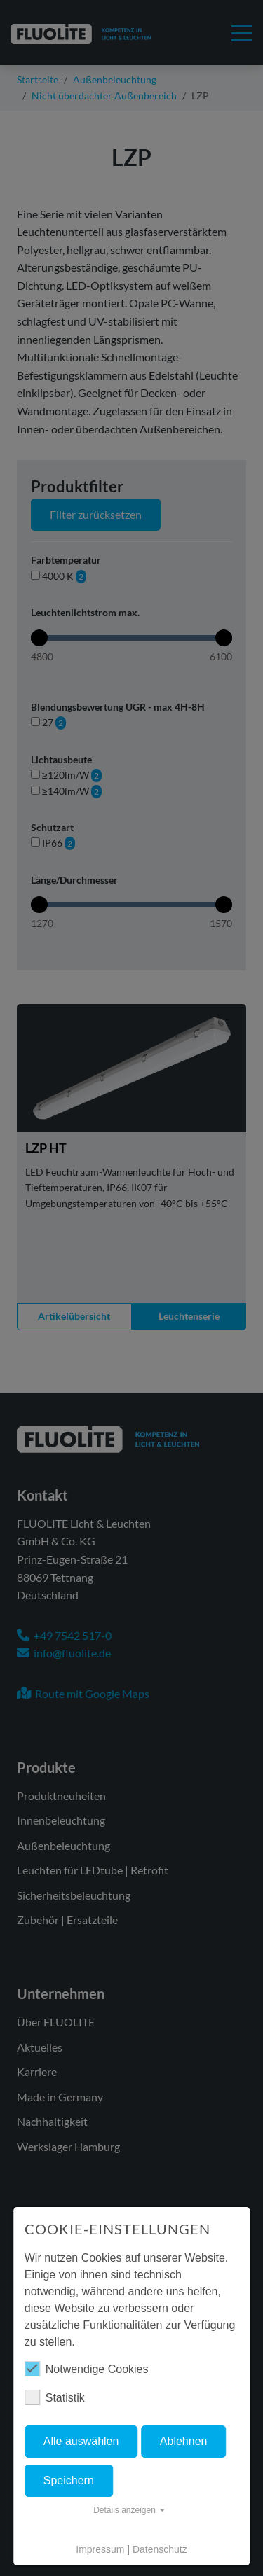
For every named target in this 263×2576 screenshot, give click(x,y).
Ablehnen (184, 2441)
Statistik (55, 2397)
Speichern (68, 2480)
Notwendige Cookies (87, 2368)
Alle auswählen (81, 2441)
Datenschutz (160, 2549)
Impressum (100, 2549)
